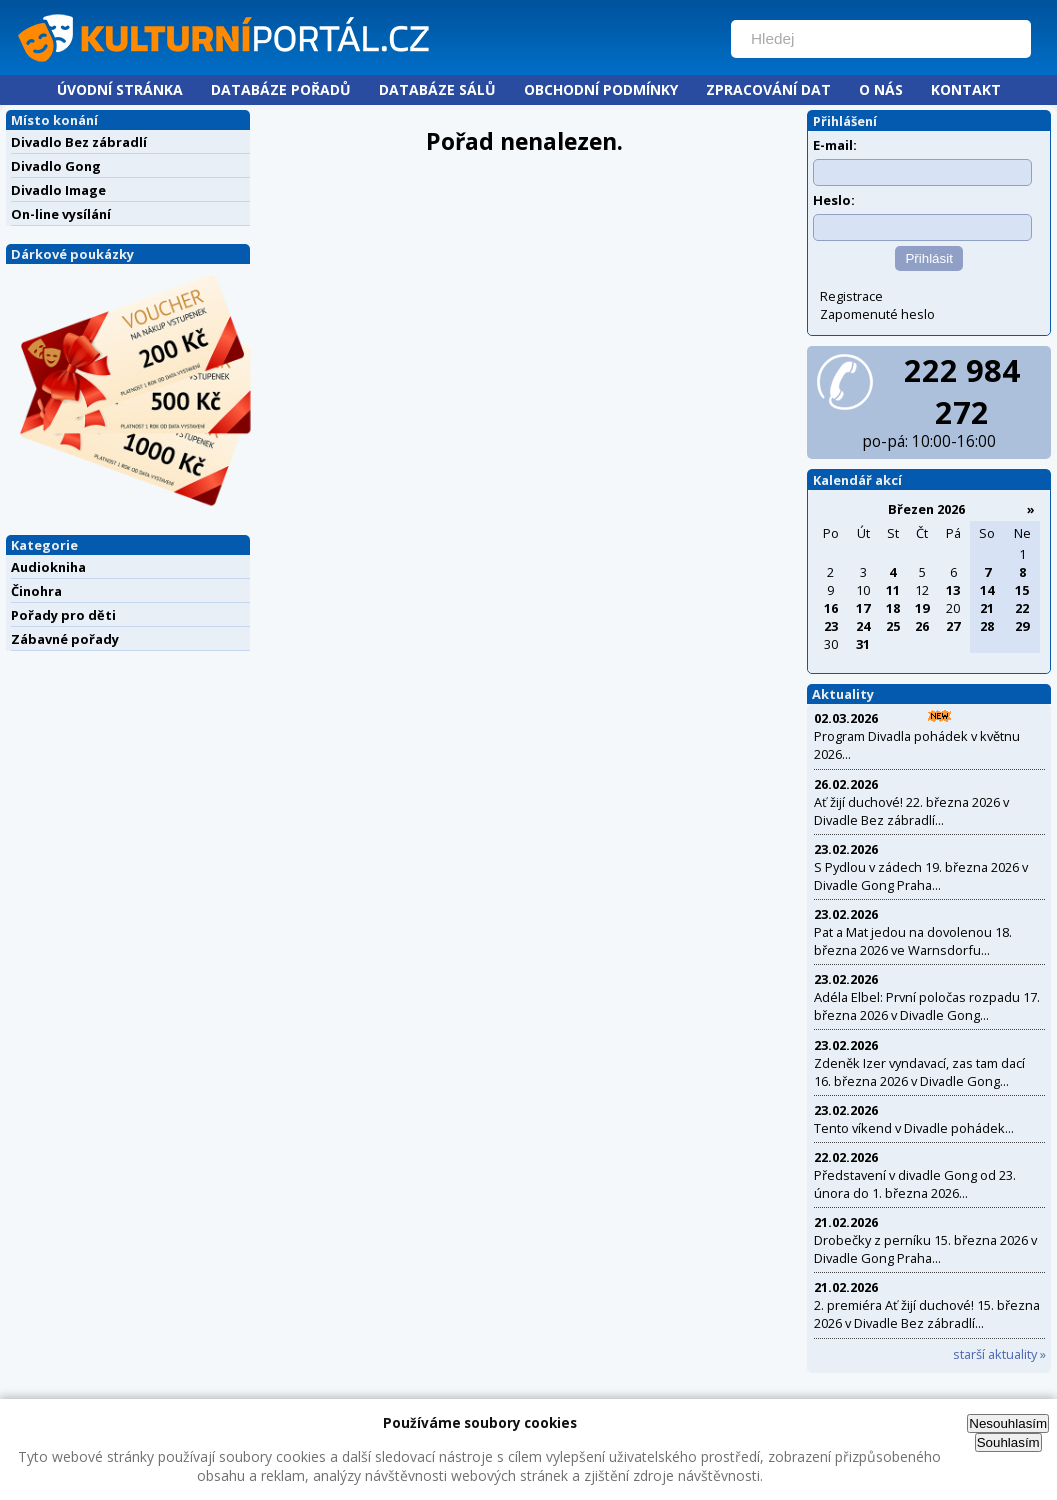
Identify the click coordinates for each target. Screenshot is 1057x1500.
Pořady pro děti (63, 615)
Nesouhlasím (1008, 1423)
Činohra (36, 591)
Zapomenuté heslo (877, 314)
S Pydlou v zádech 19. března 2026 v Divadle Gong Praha (921, 876)
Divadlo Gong (56, 166)
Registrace (851, 296)
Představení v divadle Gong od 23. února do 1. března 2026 (915, 1184)
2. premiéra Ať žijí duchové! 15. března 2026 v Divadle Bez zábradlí (927, 1314)
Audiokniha (48, 567)
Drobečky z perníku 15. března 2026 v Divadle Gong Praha (925, 1249)
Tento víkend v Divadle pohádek (909, 1128)
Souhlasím (1008, 1442)
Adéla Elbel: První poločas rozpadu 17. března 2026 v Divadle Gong (927, 1006)
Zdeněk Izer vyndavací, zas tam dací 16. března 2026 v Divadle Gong (919, 1072)
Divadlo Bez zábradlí (79, 142)
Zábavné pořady (65, 639)
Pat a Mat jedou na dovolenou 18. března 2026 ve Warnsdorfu (913, 941)
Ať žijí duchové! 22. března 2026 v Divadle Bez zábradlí (911, 811)
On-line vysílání (61, 214)
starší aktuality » (999, 1354)
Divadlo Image (58, 190)
